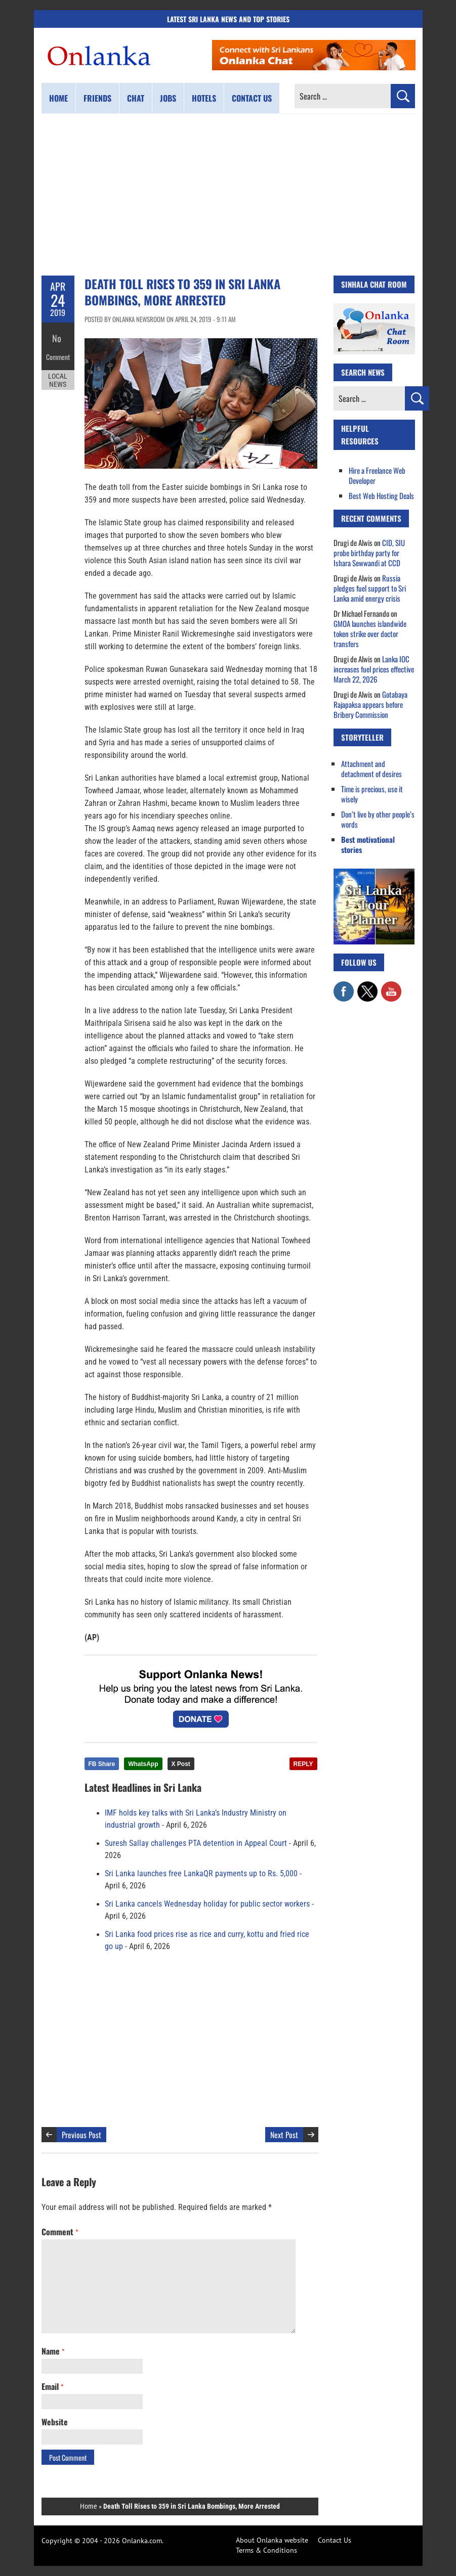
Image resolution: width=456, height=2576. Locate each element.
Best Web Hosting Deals (381, 495)
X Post (181, 1764)
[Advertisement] (228, 194)
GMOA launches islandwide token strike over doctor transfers (370, 633)
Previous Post (81, 2134)
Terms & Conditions (266, 2550)
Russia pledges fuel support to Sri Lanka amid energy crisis (370, 588)
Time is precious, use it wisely (372, 793)
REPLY (303, 1764)
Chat (135, 98)
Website (55, 2422)
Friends (97, 98)
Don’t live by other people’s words (377, 819)
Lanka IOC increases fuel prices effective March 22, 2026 (374, 669)
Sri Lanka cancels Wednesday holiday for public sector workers (207, 1904)
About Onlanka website (272, 2540)
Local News (57, 373)
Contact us (252, 98)
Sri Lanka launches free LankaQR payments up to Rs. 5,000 (201, 1873)
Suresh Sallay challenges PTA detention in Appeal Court (196, 1843)
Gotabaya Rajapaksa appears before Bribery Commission (370, 704)
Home (58, 98)
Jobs (168, 98)
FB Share (102, 1764)
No (58, 336)
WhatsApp (143, 1764)
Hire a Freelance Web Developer (377, 475)
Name (53, 2351)
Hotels (204, 98)
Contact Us (334, 2540)
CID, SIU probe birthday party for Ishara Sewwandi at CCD (369, 552)
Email (52, 2386)
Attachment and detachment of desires (371, 768)
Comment (57, 351)
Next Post (284, 2134)
